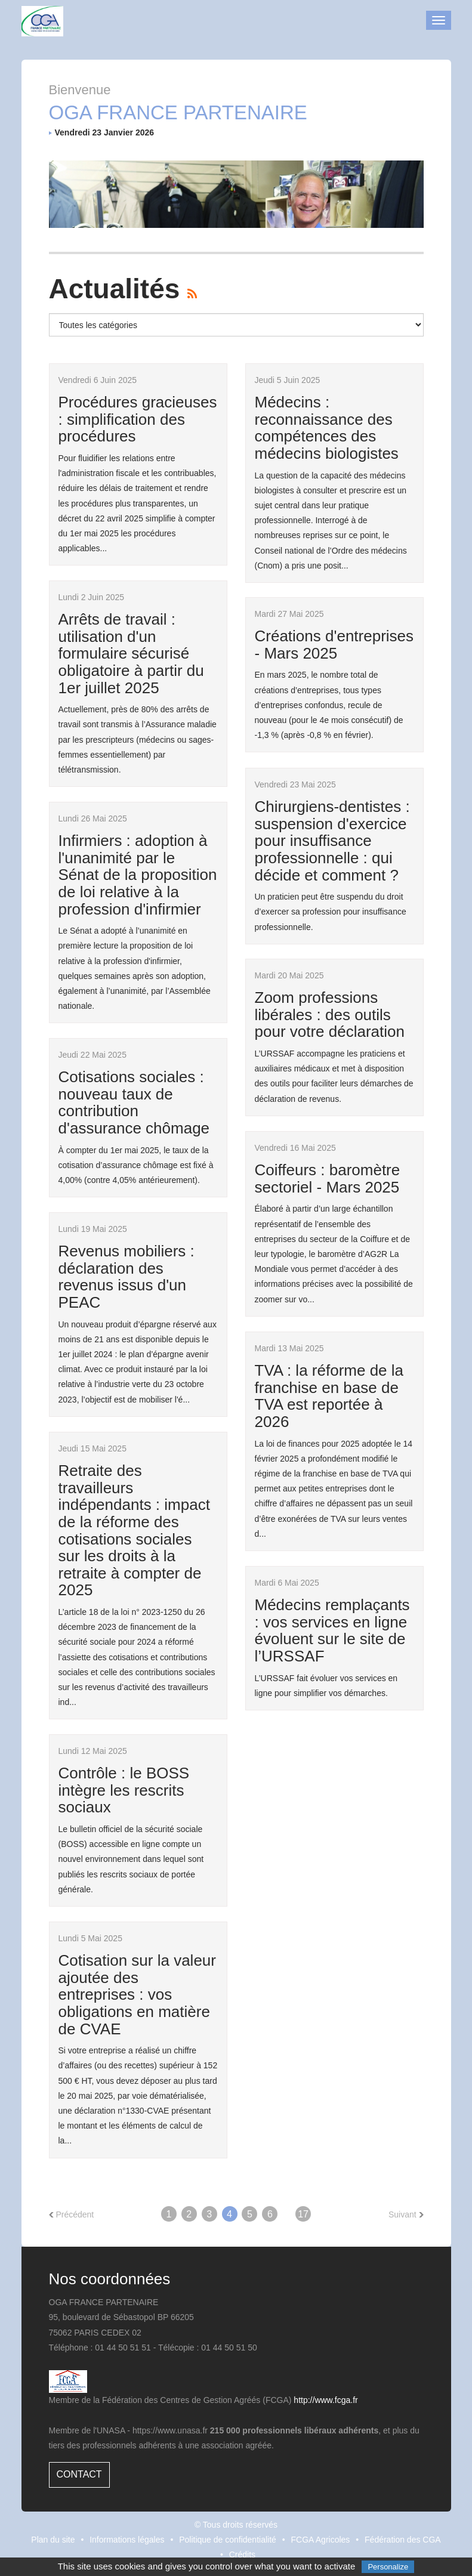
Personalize (388, 2566)
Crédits (242, 2554)
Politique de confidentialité (227, 2539)
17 (303, 2214)
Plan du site (53, 2539)
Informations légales (127, 2539)
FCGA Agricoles (320, 2539)
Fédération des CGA (403, 2539)
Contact (79, 2474)
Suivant (406, 2214)
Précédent (71, 2214)
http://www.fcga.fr (325, 2400)
